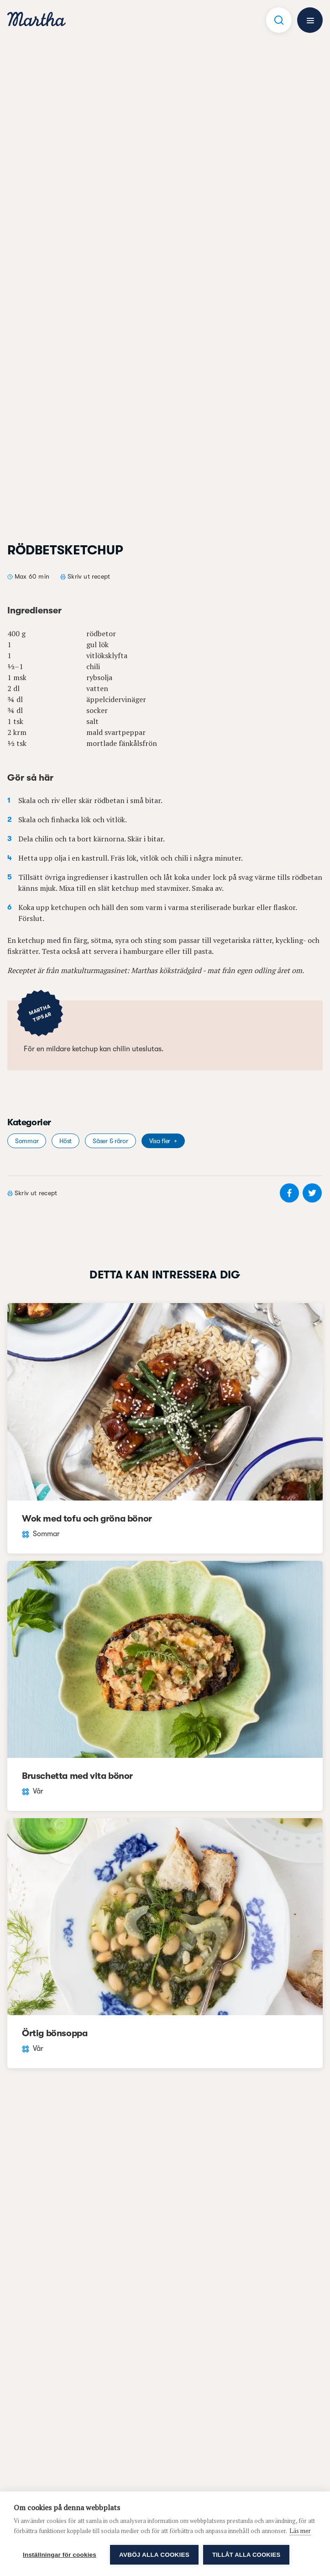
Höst (65, 1140)
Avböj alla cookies (154, 2554)
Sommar (26, 1140)
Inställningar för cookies (59, 2554)
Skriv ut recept (89, 576)
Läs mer (300, 2531)
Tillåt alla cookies (246, 2554)
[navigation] (36, 20)
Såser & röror (110, 1140)
